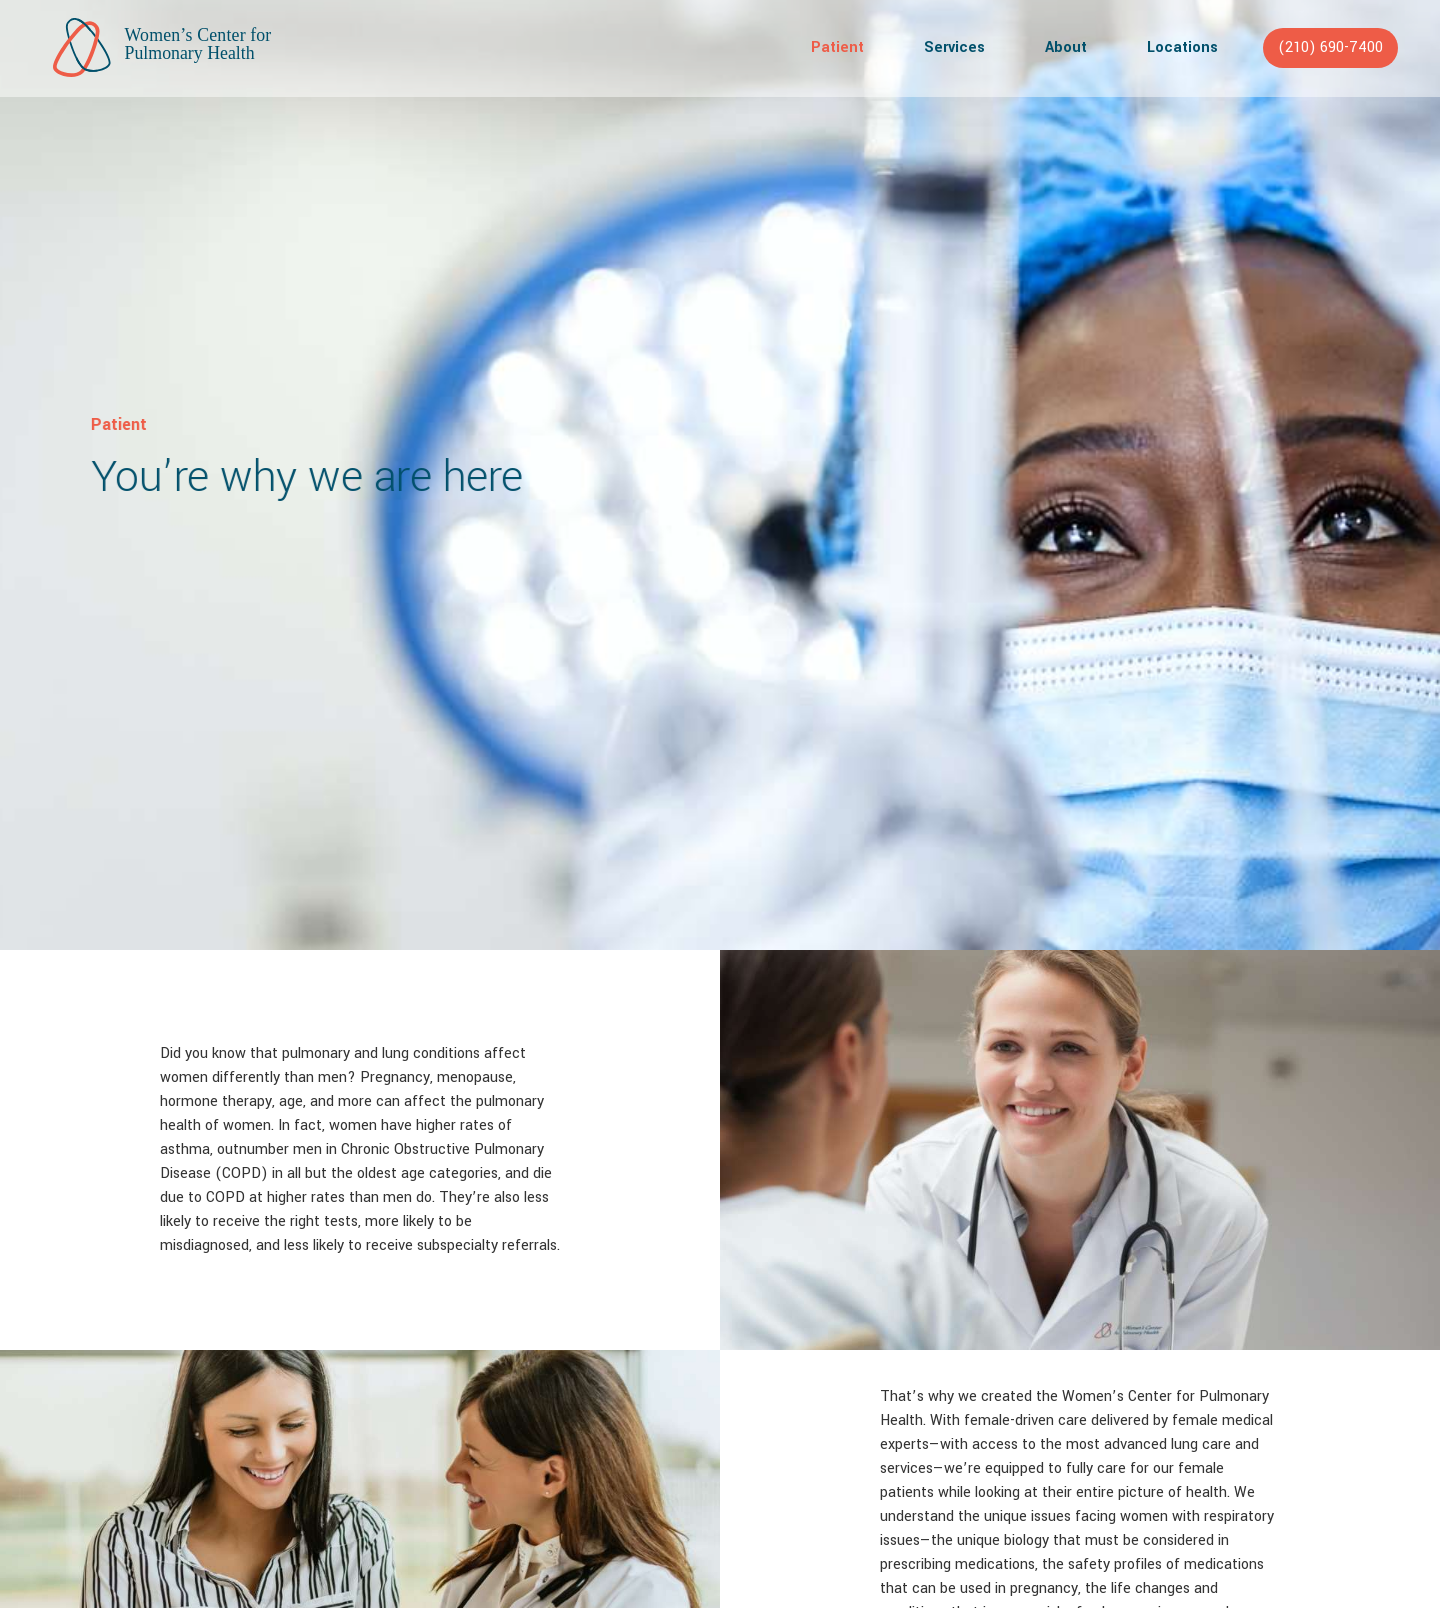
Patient (837, 47)
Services (954, 47)
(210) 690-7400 (1330, 47)
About (1066, 47)
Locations (1182, 47)
